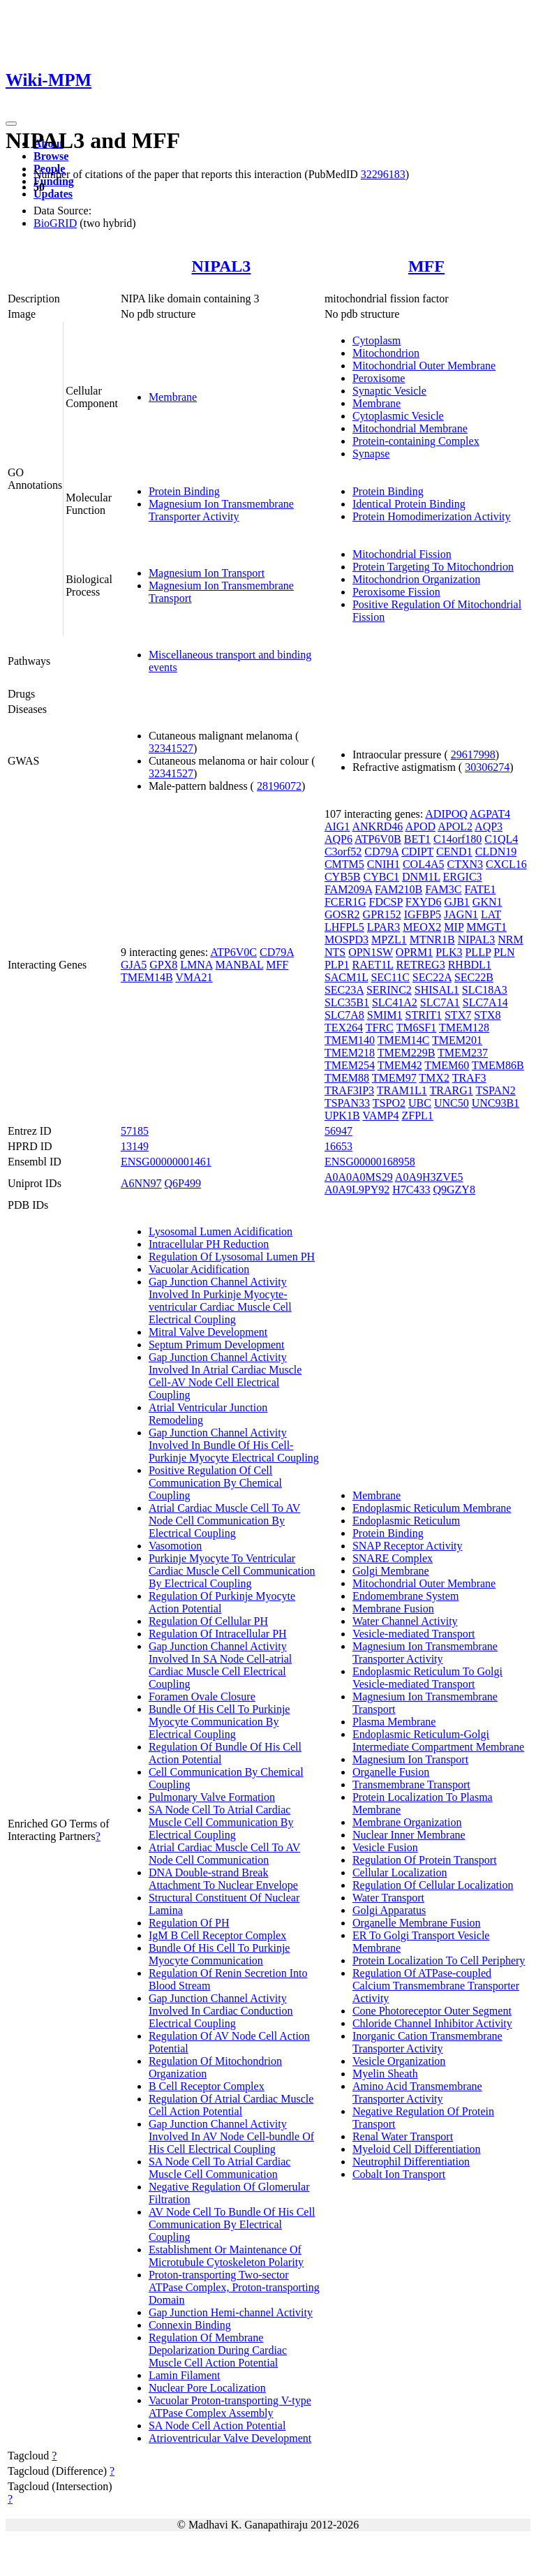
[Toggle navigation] (11, 124)
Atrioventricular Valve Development (230, 2438)
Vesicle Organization (398, 2061)
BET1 (417, 839)
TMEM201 (457, 1040)
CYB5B (343, 877)
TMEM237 (463, 1053)
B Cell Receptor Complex (207, 2086)
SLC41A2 (394, 1002)
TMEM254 (350, 1065)
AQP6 (338, 839)
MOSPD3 (346, 939)
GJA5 (134, 965)
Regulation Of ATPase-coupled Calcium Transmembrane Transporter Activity (435, 1985)
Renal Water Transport (402, 2136)
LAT (491, 914)
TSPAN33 (347, 1103)
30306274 (487, 767)
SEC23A (344, 990)
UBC (419, 1103)
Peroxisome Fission (396, 592)
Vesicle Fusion (385, 1847)
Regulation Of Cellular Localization (433, 1885)
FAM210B (398, 889)
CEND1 (454, 852)
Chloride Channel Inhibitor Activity (432, 2023)
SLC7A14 (485, 1002)
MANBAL (239, 965)
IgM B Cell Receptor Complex (217, 1935)
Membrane (173, 397)
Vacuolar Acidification (199, 1269)
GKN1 (487, 902)
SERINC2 (389, 990)
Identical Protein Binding (409, 504)
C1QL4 (501, 839)
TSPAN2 (495, 1090)
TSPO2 (389, 1103)
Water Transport (388, 1898)
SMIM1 (385, 1015)
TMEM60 (446, 1065)
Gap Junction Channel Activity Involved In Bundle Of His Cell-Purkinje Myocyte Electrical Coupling (234, 1445)
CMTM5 (344, 864)
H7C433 (411, 1189)
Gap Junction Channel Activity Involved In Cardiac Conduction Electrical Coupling (221, 2010)
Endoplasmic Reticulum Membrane (432, 1508)
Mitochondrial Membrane (410, 428)
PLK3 (449, 952)
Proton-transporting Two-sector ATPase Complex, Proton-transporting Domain (234, 2287)
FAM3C (443, 889)
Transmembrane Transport (411, 1784)
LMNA (196, 965)
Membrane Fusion (393, 1608)
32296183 (383, 174)
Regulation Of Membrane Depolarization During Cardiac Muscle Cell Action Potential (218, 2350)
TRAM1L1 (402, 1090)
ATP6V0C (233, 952)
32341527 (171, 748)
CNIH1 (383, 864)
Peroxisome (378, 378)
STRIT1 (423, 1015)
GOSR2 (342, 914)
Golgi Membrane (390, 1571)
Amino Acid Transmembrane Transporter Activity (417, 2092)
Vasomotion (175, 1546)
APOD (420, 826)
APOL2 (455, 826)
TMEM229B (407, 1053)
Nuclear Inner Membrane (409, 1835)
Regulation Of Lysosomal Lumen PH (232, 1257)
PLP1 (337, 965)
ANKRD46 (377, 826)
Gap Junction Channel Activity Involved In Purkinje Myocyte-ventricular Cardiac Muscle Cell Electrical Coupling (220, 1300)
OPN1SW (370, 952)
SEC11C (390, 977)
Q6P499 (183, 1183)
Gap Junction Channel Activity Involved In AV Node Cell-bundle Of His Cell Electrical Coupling (231, 2136)
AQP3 (488, 826)
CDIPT (417, 852)
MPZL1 (389, 939)
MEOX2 (422, 927)
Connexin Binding (190, 2325)
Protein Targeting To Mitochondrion (433, 567)
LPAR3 (383, 927)
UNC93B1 (495, 1103)
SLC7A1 (440, 1002)
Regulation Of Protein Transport (424, 1860)
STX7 (458, 1015)
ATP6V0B (378, 839)
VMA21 (193, 977)
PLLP (478, 952)
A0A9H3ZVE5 (429, 1177)
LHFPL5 (344, 927)
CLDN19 (496, 852)
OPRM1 (414, 952)
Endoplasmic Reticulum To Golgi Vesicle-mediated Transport (427, 1677)
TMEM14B (147, 977)
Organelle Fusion (390, 1772)
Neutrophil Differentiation (411, 2161)
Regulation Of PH (189, 1923)
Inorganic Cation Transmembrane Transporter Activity (427, 2042)
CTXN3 (465, 864)
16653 (338, 1146)
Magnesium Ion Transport (207, 573)
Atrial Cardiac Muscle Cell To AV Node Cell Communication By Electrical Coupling (224, 1520)
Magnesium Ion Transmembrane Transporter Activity (221, 510)
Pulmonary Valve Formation (212, 1797)
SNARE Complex (392, 1558)
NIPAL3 (221, 266)
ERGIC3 (462, 877)
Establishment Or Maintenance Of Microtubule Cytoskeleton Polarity (226, 2256)
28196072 (279, 786)
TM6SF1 (416, 1027)
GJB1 (456, 902)
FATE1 (480, 889)
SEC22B (473, 977)
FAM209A (348, 889)
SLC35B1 (347, 1002)
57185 (135, 1131)
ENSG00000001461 (166, 1162)
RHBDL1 (469, 965)
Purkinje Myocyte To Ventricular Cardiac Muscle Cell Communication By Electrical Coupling (232, 1570)
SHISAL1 (437, 990)
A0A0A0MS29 (359, 1177)
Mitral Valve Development (208, 1332)
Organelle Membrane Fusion (416, 1923)
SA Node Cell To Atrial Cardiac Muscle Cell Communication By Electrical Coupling (221, 1822)
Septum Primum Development (217, 1344)
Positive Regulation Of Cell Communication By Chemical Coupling (215, 1482)
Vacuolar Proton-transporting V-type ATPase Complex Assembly (230, 2406)
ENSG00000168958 (370, 1162)
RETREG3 (420, 965)
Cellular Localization (399, 1872)
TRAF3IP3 (349, 1090)
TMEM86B (498, 1065)
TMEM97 (394, 1078)
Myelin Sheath (385, 2074)
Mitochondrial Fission (402, 554)
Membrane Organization (407, 1822)
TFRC (380, 1027)
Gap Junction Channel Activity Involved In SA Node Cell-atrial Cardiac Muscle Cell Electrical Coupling (220, 1665)
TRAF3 (469, 1078)
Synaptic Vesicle (389, 391)
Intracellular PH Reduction (209, 1244)
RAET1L (372, 965)
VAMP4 (380, 1115)
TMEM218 (350, 1053)
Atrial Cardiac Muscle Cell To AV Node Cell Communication (224, 1853)
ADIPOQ (446, 814)
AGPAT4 (490, 814)
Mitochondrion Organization (416, 579)
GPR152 (382, 914)
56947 (338, 1131)
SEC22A (432, 977)
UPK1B (342, 1115)
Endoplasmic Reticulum (406, 1520)
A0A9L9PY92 (357, 1189)
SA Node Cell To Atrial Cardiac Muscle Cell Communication (219, 2168)
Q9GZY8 (454, 1189)
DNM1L (421, 877)
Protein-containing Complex (415, 441)
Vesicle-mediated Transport (413, 1634)
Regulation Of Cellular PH (208, 1621)
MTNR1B (432, 939)
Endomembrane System (405, 1596)
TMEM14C (404, 1040)
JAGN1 (461, 914)
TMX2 (434, 1078)
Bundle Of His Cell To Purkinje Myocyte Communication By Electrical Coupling (219, 1721)
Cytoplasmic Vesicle (398, 416)
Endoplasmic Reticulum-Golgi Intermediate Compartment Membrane (438, 1740)
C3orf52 (343, 852)
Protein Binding (184, 491)
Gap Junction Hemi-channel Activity (231, 2312)
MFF (426, 266)
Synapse (370, 453)
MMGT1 (486, 927)
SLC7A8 (344, 1015)
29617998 (473, 754)
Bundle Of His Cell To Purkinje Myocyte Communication (219, 1954)
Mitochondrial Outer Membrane (424, 365)
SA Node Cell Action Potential (217, 2425)
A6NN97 (141, 1183)
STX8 (487, 1015)
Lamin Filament (185, 2375)
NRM (510, 939)
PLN (503, 952)
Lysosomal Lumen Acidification (220, 1231)
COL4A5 (424, 864)
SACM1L (346, 977)
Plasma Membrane (394, 1722)
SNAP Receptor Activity (407, 1546)
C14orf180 (457, 839)
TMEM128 (464, 1027)
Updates (53, 194)
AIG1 (337, 826)
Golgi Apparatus (389, 1910)
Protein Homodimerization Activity (431, 516)
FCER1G (345, 902)
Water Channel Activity (405, 1621)
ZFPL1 (417, 1115)
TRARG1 (450, 1090)
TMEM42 (400, 1065)
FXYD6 (423, 902)
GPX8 (163, 965)
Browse (51, 156)
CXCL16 (506, 864)
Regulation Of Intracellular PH (218, 1634)
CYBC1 (381, 877)
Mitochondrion (385, 353)
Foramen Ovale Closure (202, 1696)
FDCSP (385, 902)
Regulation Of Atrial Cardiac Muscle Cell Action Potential (231, 2105)
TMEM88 (347, 1078)
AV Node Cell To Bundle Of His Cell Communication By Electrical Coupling (232, 2224)
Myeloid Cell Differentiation (416, 2149)
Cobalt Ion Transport (398, 2174)
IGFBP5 (422, 914)
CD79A (277, 952)
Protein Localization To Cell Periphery (438, 1960)
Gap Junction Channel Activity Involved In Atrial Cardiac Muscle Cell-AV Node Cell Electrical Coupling (225, 1376)
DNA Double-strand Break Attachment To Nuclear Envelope (223, 1879)
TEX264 (344, 1027)
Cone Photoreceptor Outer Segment (432, 2011)
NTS (335, 952)
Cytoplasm (376, 340)
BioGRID (55, 223)
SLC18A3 (484, 990)
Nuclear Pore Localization (207, 2388)
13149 (135, 1146)
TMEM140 (350, 1040)
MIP (453, 927)
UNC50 (451, 1103)
